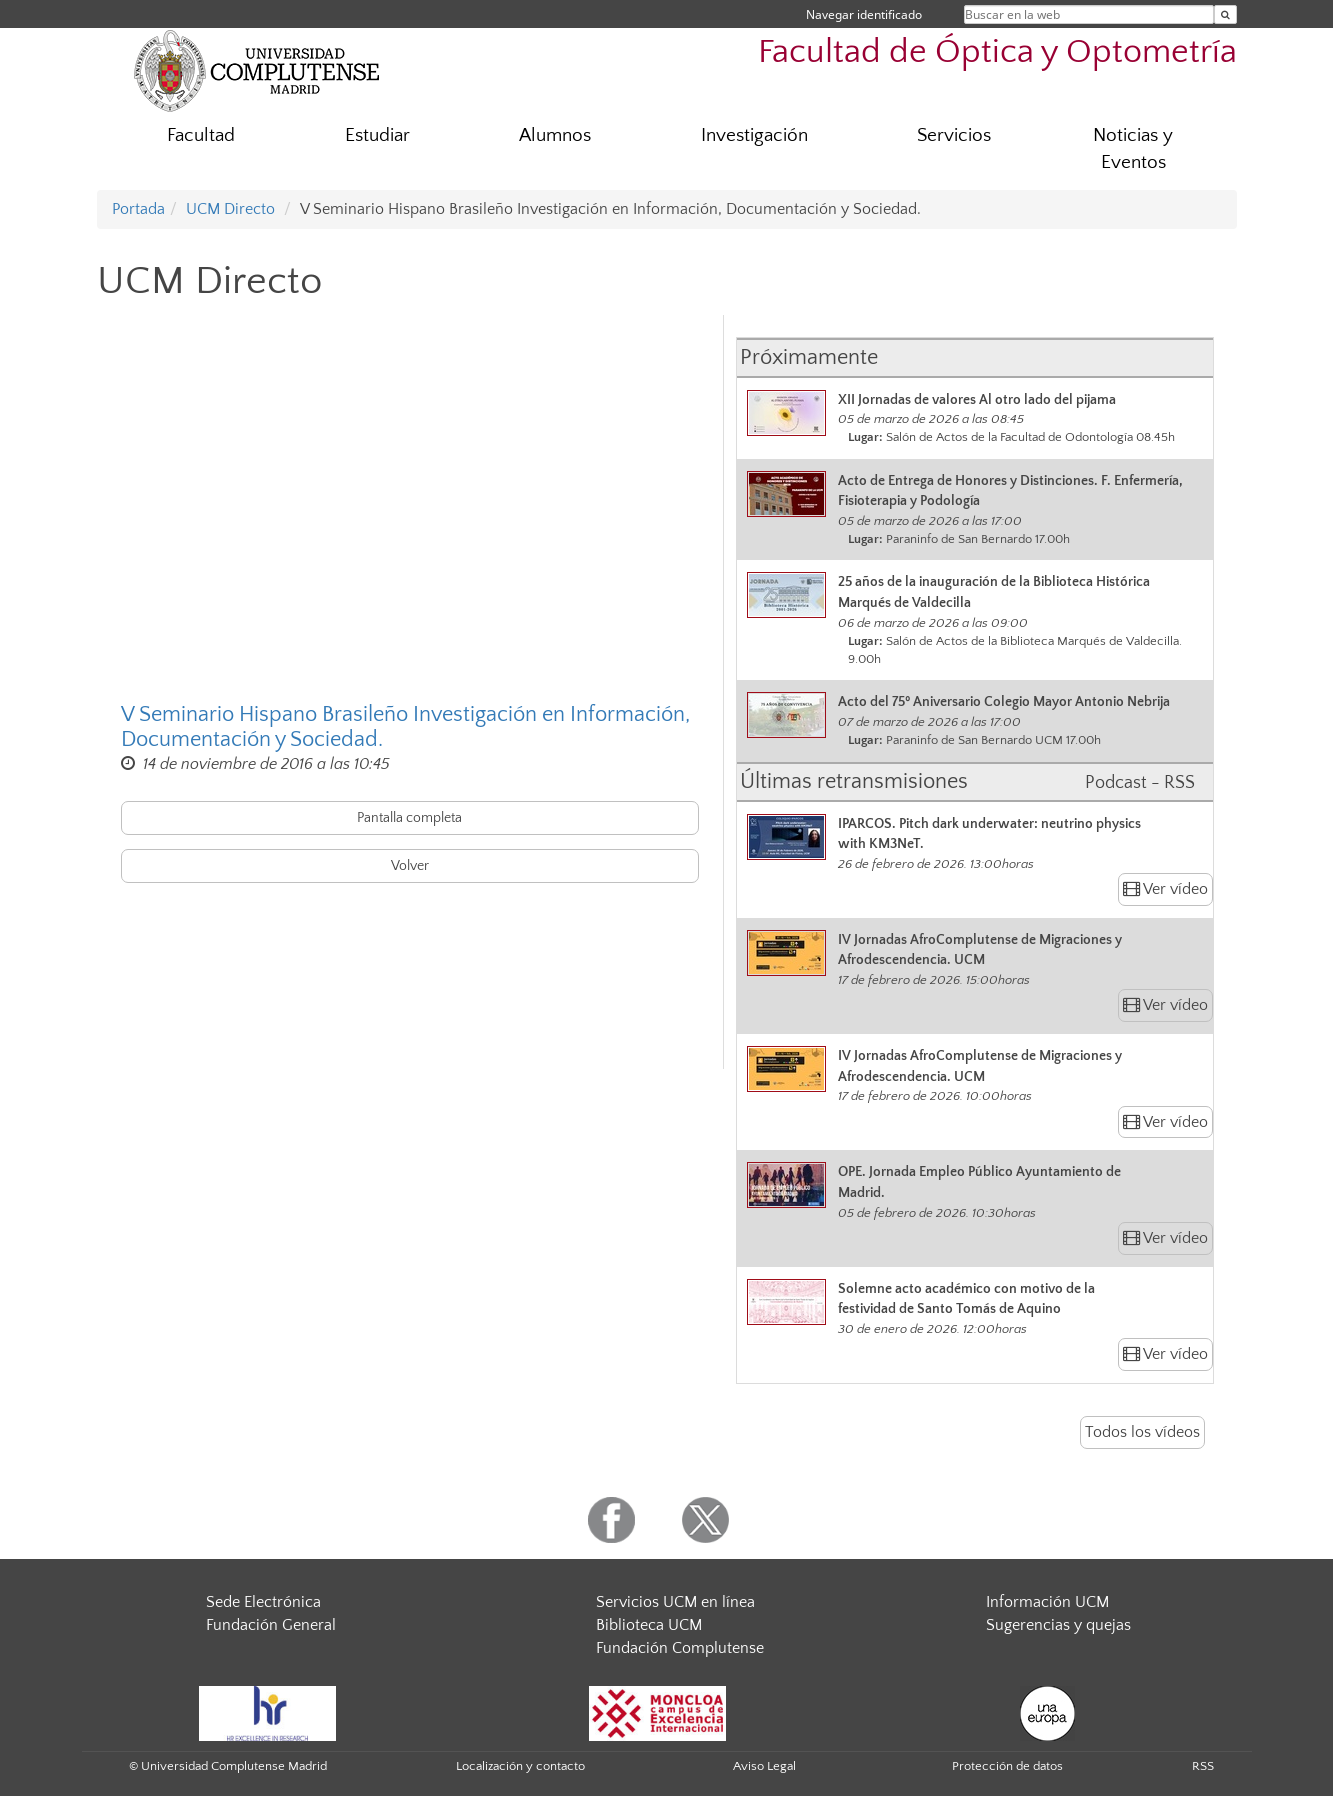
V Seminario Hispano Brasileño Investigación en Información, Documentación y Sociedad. (405, 727)
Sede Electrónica (263, 1602)
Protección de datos (1007, 1766)
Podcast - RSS (1140, 783)
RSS (1203, 1766)
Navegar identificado (864, 14)
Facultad (201, 135)
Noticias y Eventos (1133, 149)
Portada (138, 209)
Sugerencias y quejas (1058, 1625)
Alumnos (555, 135)
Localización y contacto (520, 1766)
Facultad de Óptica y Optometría (997, 52)
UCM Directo (230, 209)
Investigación (754, 135)
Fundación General (271, 1625)
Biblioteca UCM (649, 1625)
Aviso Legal (764, 1766)
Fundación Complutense (680, 1648)
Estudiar (377, 135)
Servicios (954, 135)
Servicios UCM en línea (675, 1602)
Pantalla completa (409, 818)
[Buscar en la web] (1225, 14)
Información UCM (1047, 1602)
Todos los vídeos (1142, 1432)
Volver (410, 866)
